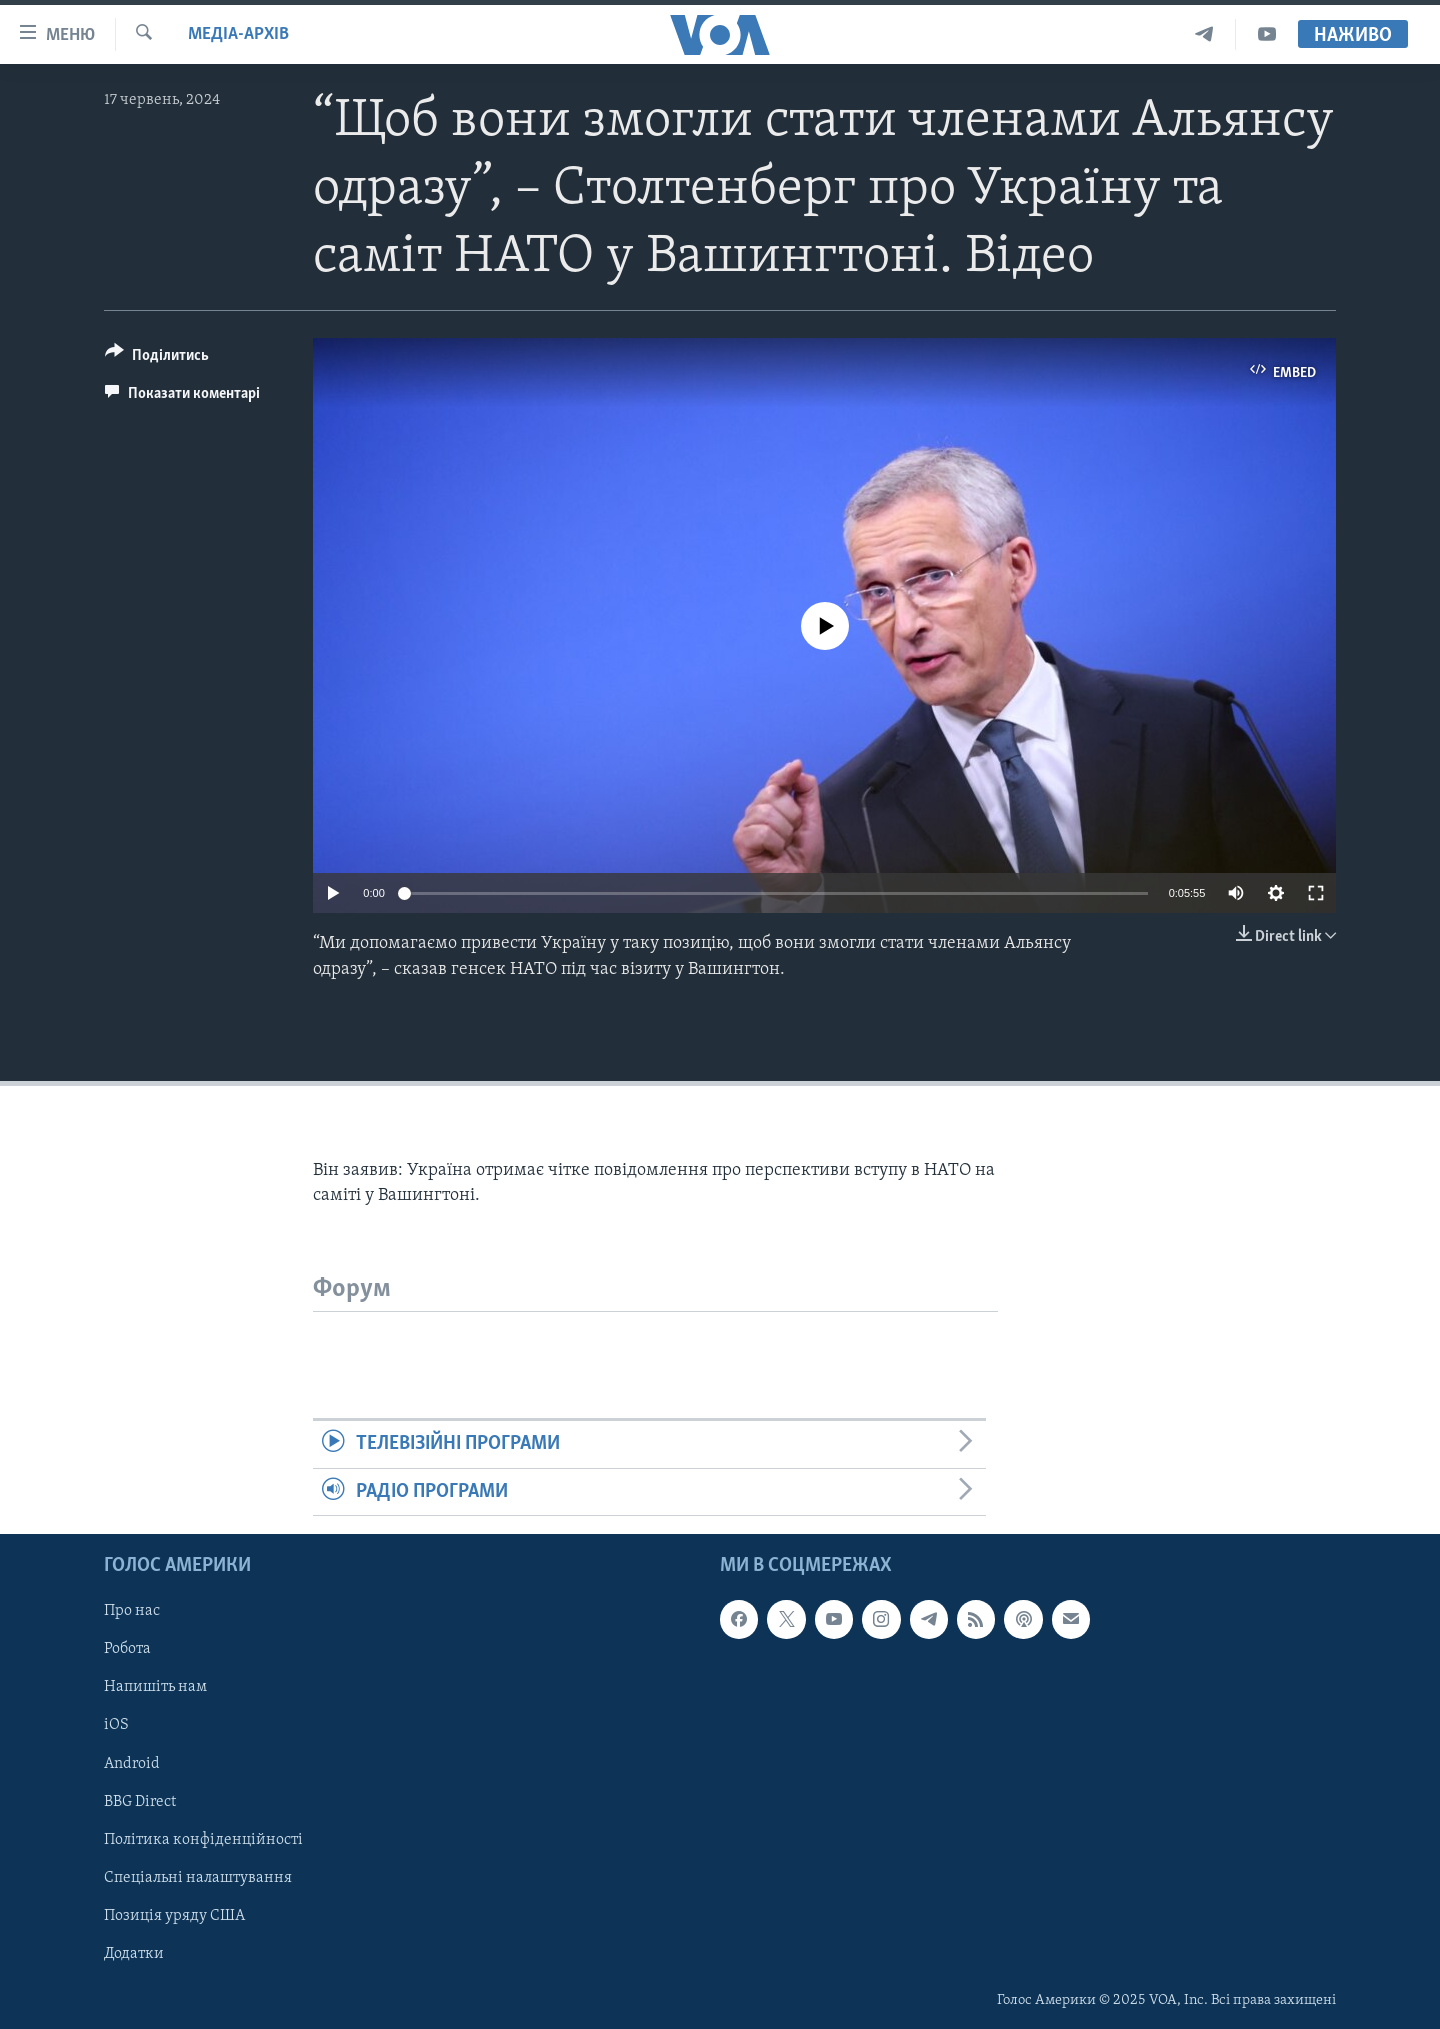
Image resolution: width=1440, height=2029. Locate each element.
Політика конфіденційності (203, 1839)
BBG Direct (140, 1801)
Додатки (134, 1954)
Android (132, 1763)
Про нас (132, 1611)
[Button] (157, 358)
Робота (127, 1649)
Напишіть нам (155, 1687)
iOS (116, 1725)
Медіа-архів (238, 34)
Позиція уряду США (174, 1916)
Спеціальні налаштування (198, 1878)
